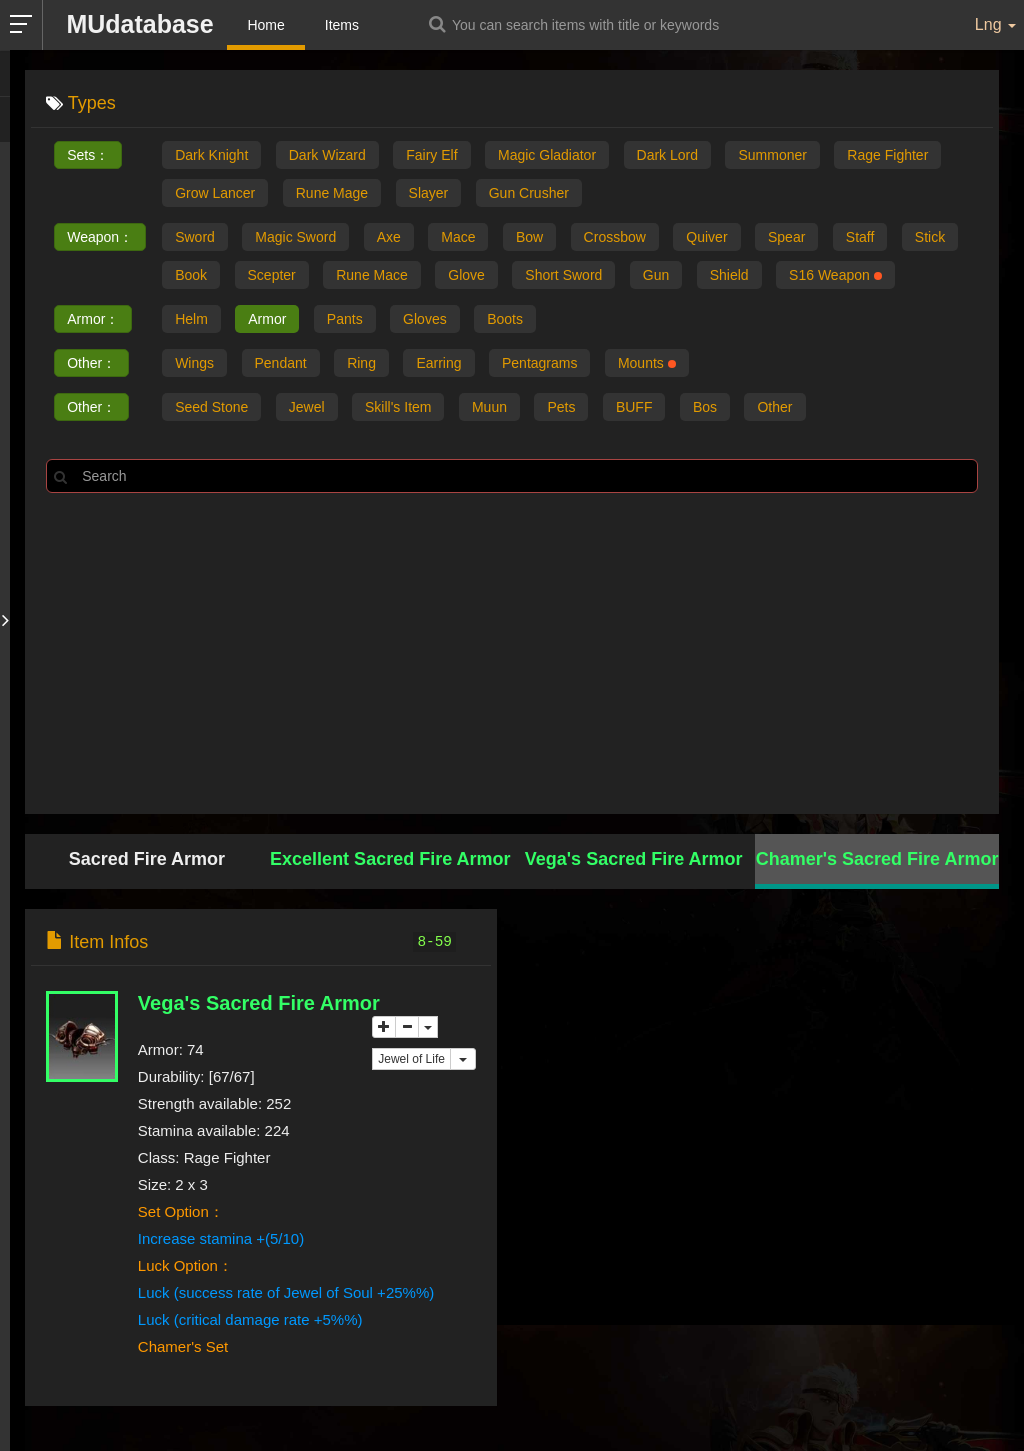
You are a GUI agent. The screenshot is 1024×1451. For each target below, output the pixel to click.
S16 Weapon (835, 275)
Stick (930, 237)
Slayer (429, 193)
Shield (729, 275)
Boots (505, 319)
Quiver (706, 237)
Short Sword (563, 275)
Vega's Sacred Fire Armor (634, 859)
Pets (561, 407)
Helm (191, 319)
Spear (786, 237)
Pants (345, 319)
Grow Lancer (215, 193)
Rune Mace (372, 275)
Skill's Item (398, 407)
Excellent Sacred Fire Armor (390, 859)
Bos (705, 407)
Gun (656, 275)
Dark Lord (667, 155)
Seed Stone (211, 407)
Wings (194, 363)
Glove (466, 275)
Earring (438, 363)
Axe (389, 237)
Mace (458, 237)
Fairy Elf (431, 155)
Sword (195, 237)
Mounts (647, 363)
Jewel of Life (411, 1059)
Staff (860, 237)
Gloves (425, 319)
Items (342, 25)
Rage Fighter (887, 155)
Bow (529, 237)
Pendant (281, 363)
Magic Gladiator (547, 155)
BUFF (634, 407)
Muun (489, 407)
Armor (267, 319)
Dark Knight (211, 155)
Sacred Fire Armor (147, 859)
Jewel (307, 407)
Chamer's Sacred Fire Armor (877, 859)
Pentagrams (539, 363)
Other (774, 407)
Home (265, 25)
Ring (361, 363)
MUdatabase (139, 24)
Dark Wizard (327, 155)
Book (191, 275)
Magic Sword (295, 237)
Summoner (772, 155)
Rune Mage (332, 193)
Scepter (272, 275)
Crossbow (615, 237)
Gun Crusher (529, 193)
